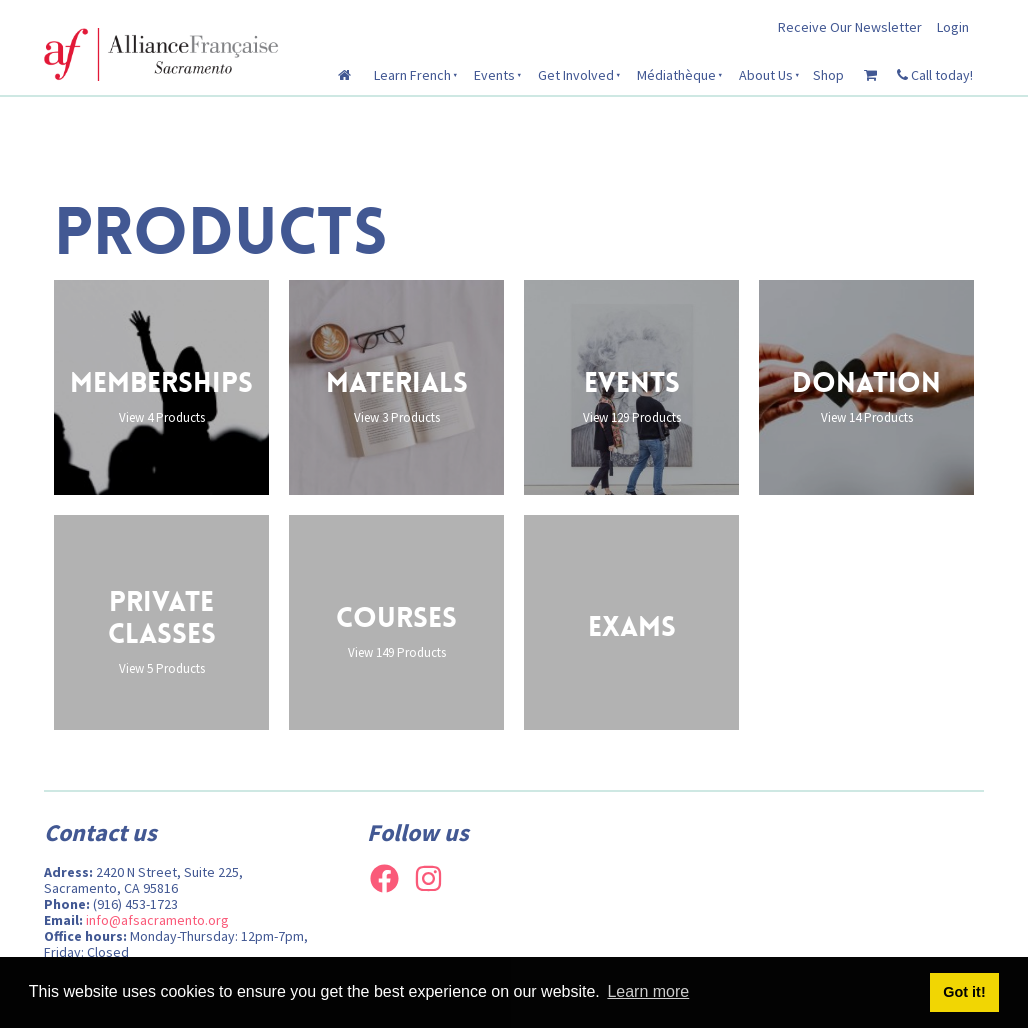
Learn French (412, 75)
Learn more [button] (648, 991)
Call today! (935, 75)
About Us (766, 75)
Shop (828, 75)
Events (494, 75)
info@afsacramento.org (157, 920)
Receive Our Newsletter (850, 27)
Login (953, 27)
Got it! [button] (964, 992)
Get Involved (576, 75)
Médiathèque (676, 75)
